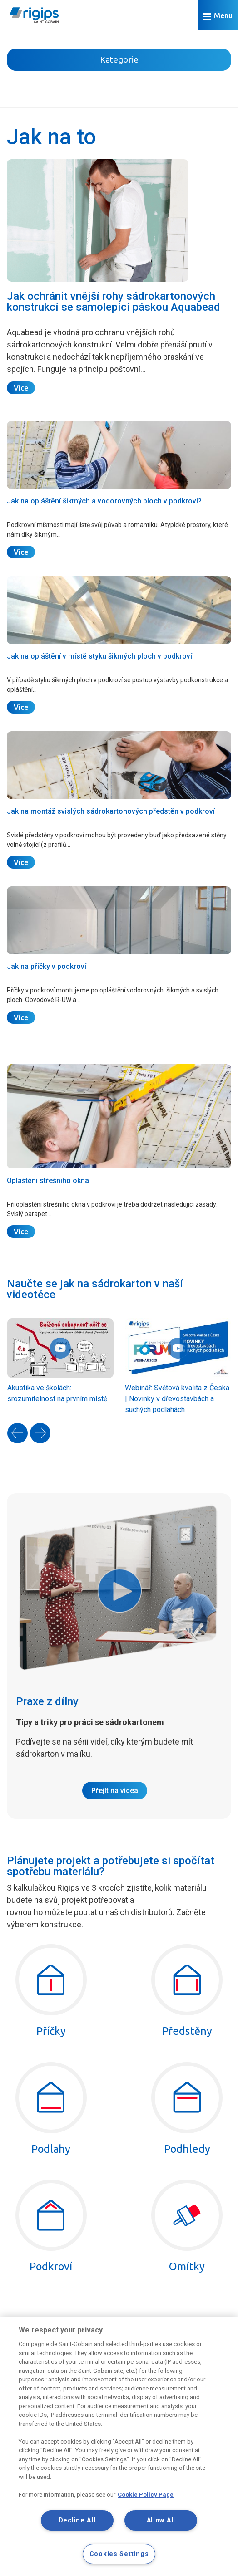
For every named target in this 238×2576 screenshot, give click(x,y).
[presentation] (17, 1433)
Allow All (161, 2520)
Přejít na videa (114, 1790)
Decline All (77, 2520)
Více (21, 388)
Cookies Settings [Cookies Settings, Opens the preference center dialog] (119, 2554)
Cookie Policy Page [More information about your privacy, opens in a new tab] (146, 2494)
